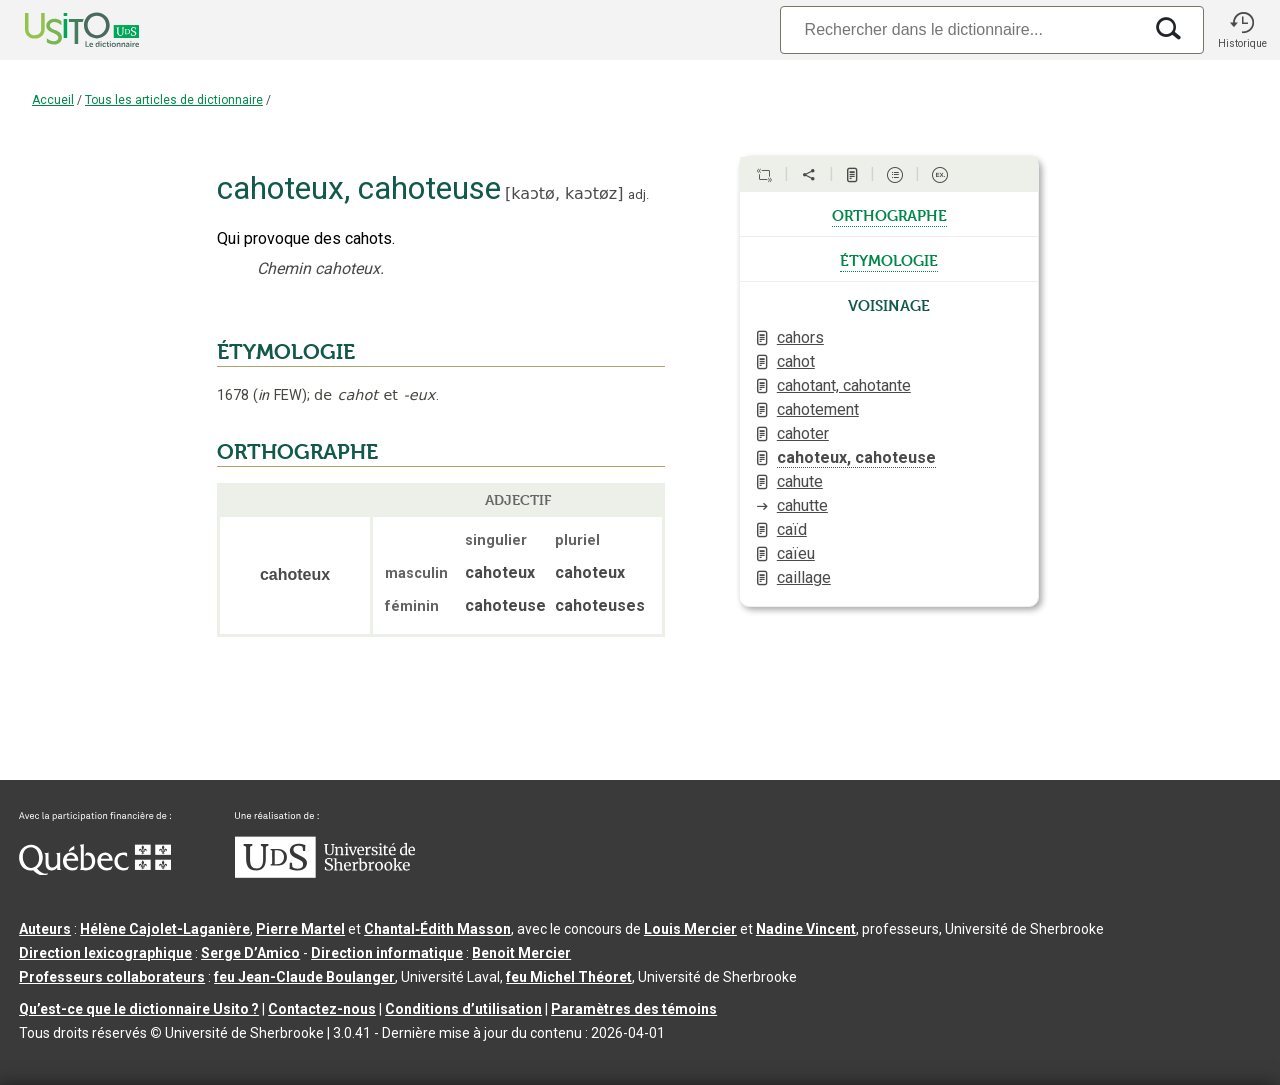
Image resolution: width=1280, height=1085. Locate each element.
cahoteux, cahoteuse (856, 457)
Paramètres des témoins (634, 1009)
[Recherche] (961, 29)
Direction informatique (387, 953)
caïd (792, 529)
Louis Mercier (690, 929)
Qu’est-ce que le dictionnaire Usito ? (139, 1009)
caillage (804, 577)
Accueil (53, 100)
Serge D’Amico (250, 953)
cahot (796, 361)
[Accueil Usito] (60, 30)
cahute (800, 481)
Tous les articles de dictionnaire (174, 100)
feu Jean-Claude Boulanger (304, 977)
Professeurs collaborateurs (112, 977)
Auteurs (45, 929)
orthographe (889, 214)
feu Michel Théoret (569, 977)
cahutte (802, 505)
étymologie (889, 259)
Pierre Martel (300, 929)
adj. (638, 194)
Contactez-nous (322, 1009)
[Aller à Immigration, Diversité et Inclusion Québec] (95, 870)
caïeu (796, 553)
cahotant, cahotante (844, 385)
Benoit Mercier (521, 953)
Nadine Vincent (806, 929)
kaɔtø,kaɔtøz (564, 193)
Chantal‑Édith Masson (437, 929)
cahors (800, 337)
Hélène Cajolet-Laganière (165, 929)
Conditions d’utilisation (463, 1009)
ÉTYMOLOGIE (286, 352)
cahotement (818, 409)
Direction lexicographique (105, 953)
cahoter (803, 433)
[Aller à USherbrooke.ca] (325, 873)
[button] (1242, 30)
